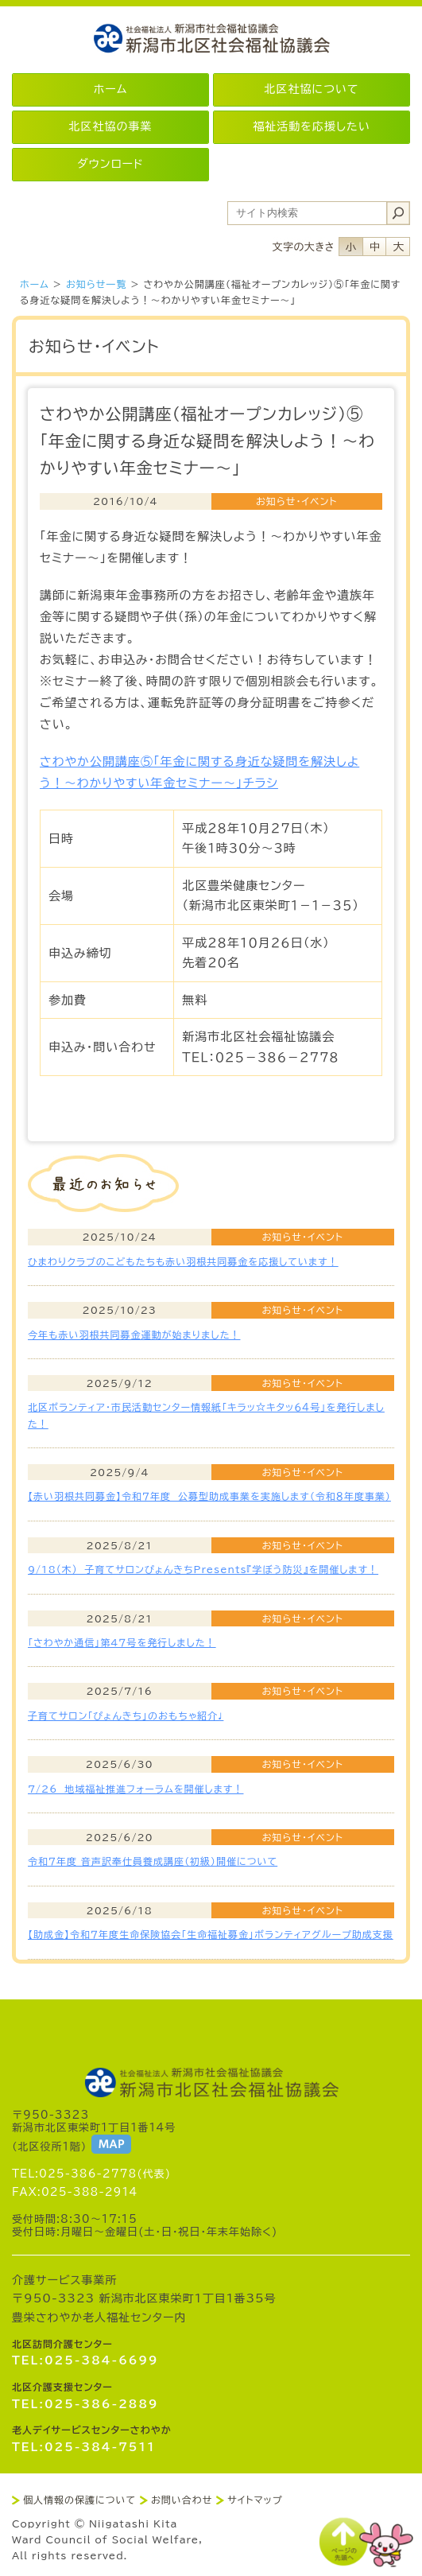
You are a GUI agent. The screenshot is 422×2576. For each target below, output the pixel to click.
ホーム (34, 284)
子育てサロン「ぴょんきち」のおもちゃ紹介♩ (125, 1715)
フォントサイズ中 (374, 246)
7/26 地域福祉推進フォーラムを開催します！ (135, 1788)
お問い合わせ (181, 2499)
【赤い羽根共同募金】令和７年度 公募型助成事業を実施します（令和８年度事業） (209, 1496)
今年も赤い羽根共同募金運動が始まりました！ (134, 1334)
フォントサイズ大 (398, 246)
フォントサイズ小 (350, 246)
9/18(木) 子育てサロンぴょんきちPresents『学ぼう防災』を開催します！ (203, 1569)
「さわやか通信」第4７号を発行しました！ (122, 1642)
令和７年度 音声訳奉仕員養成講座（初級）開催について (152, 1861)
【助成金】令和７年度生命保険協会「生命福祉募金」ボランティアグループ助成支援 (210, 1934)
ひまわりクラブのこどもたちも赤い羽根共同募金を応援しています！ (183, 1261)
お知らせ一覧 (96, 284)
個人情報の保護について (79, 2499)
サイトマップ (254, 2499)
